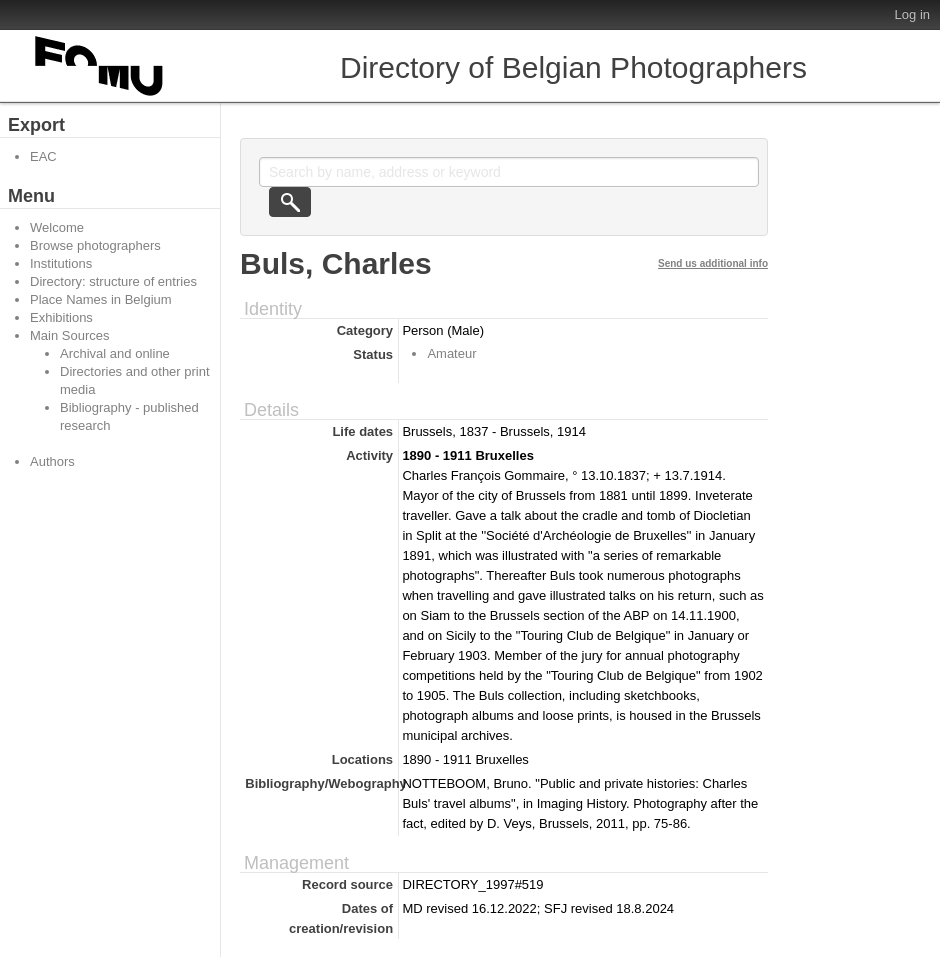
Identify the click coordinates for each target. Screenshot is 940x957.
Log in (912, 14)
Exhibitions (61, 317)
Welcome (57, 227)
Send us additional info (713, 263)
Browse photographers (95, 245)
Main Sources (69, 335)
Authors (52, 461)
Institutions (61, 263)
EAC (43, 156)
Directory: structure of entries (113, 281)
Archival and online (115, 353)
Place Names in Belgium (101, 299)
